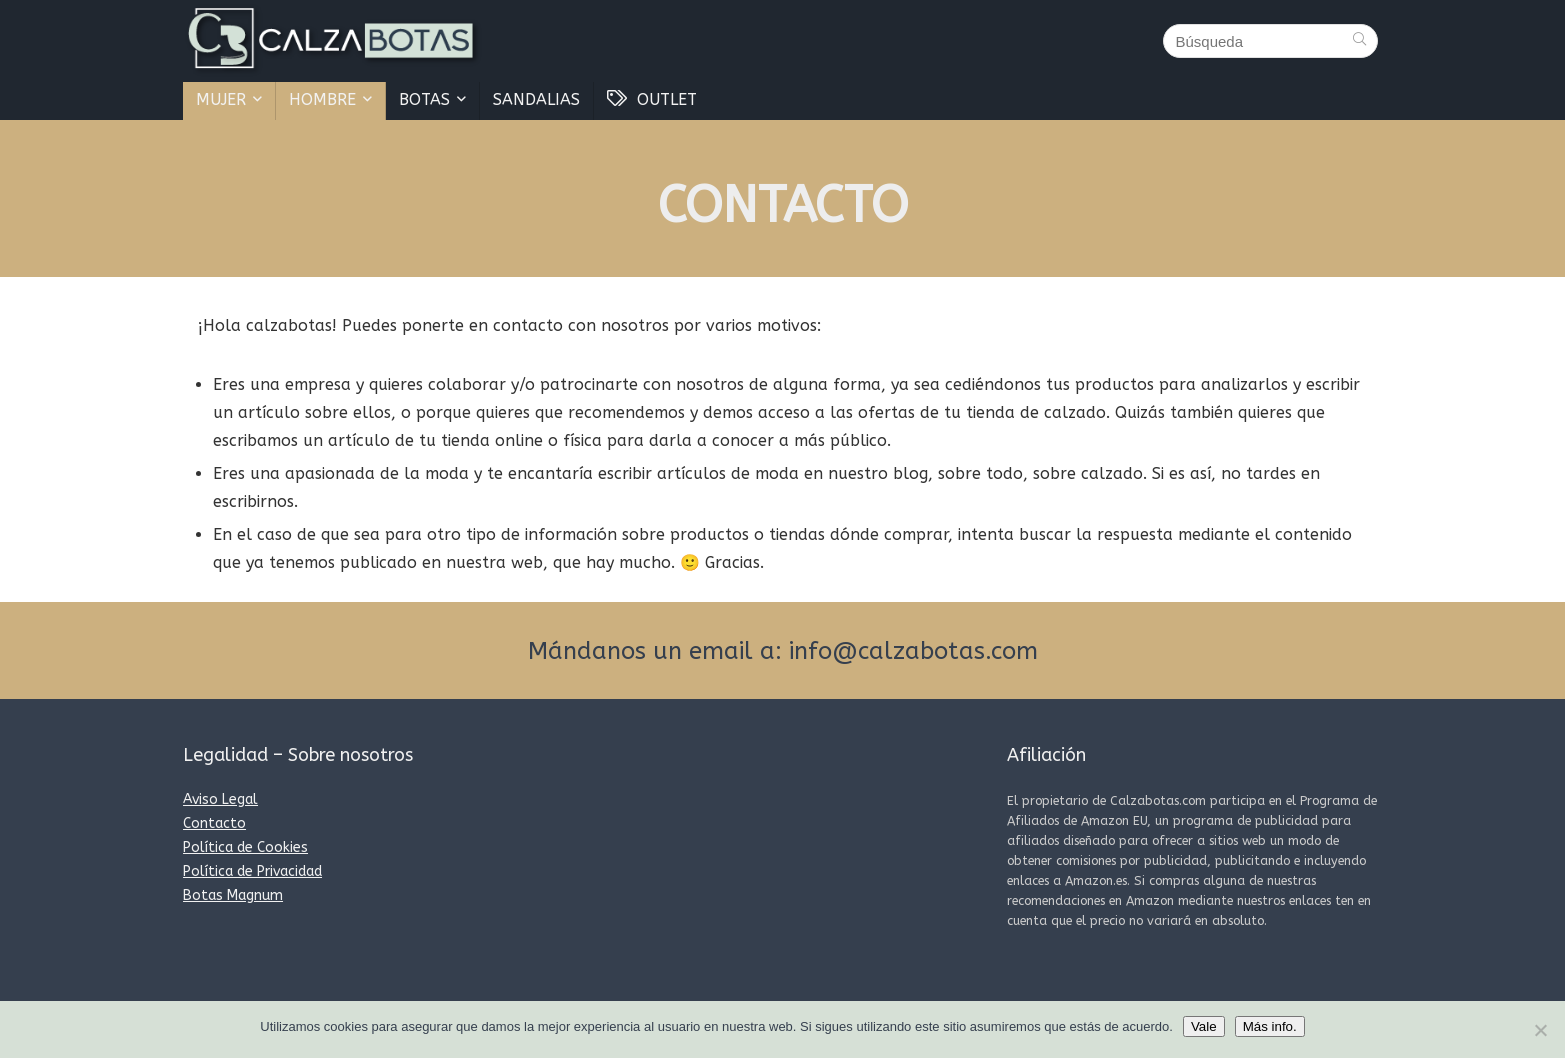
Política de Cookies (245, 847)
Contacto (214, 823)
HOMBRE (322, 99)
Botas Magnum (233, 895)
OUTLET (652, 99)
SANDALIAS (536, 99)
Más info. (1270, 1026)
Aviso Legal (220, 799)
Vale (1204, 1026)
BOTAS (424, 99)
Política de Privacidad (252, 871)
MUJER (221, 99)
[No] (1540, 1030)
